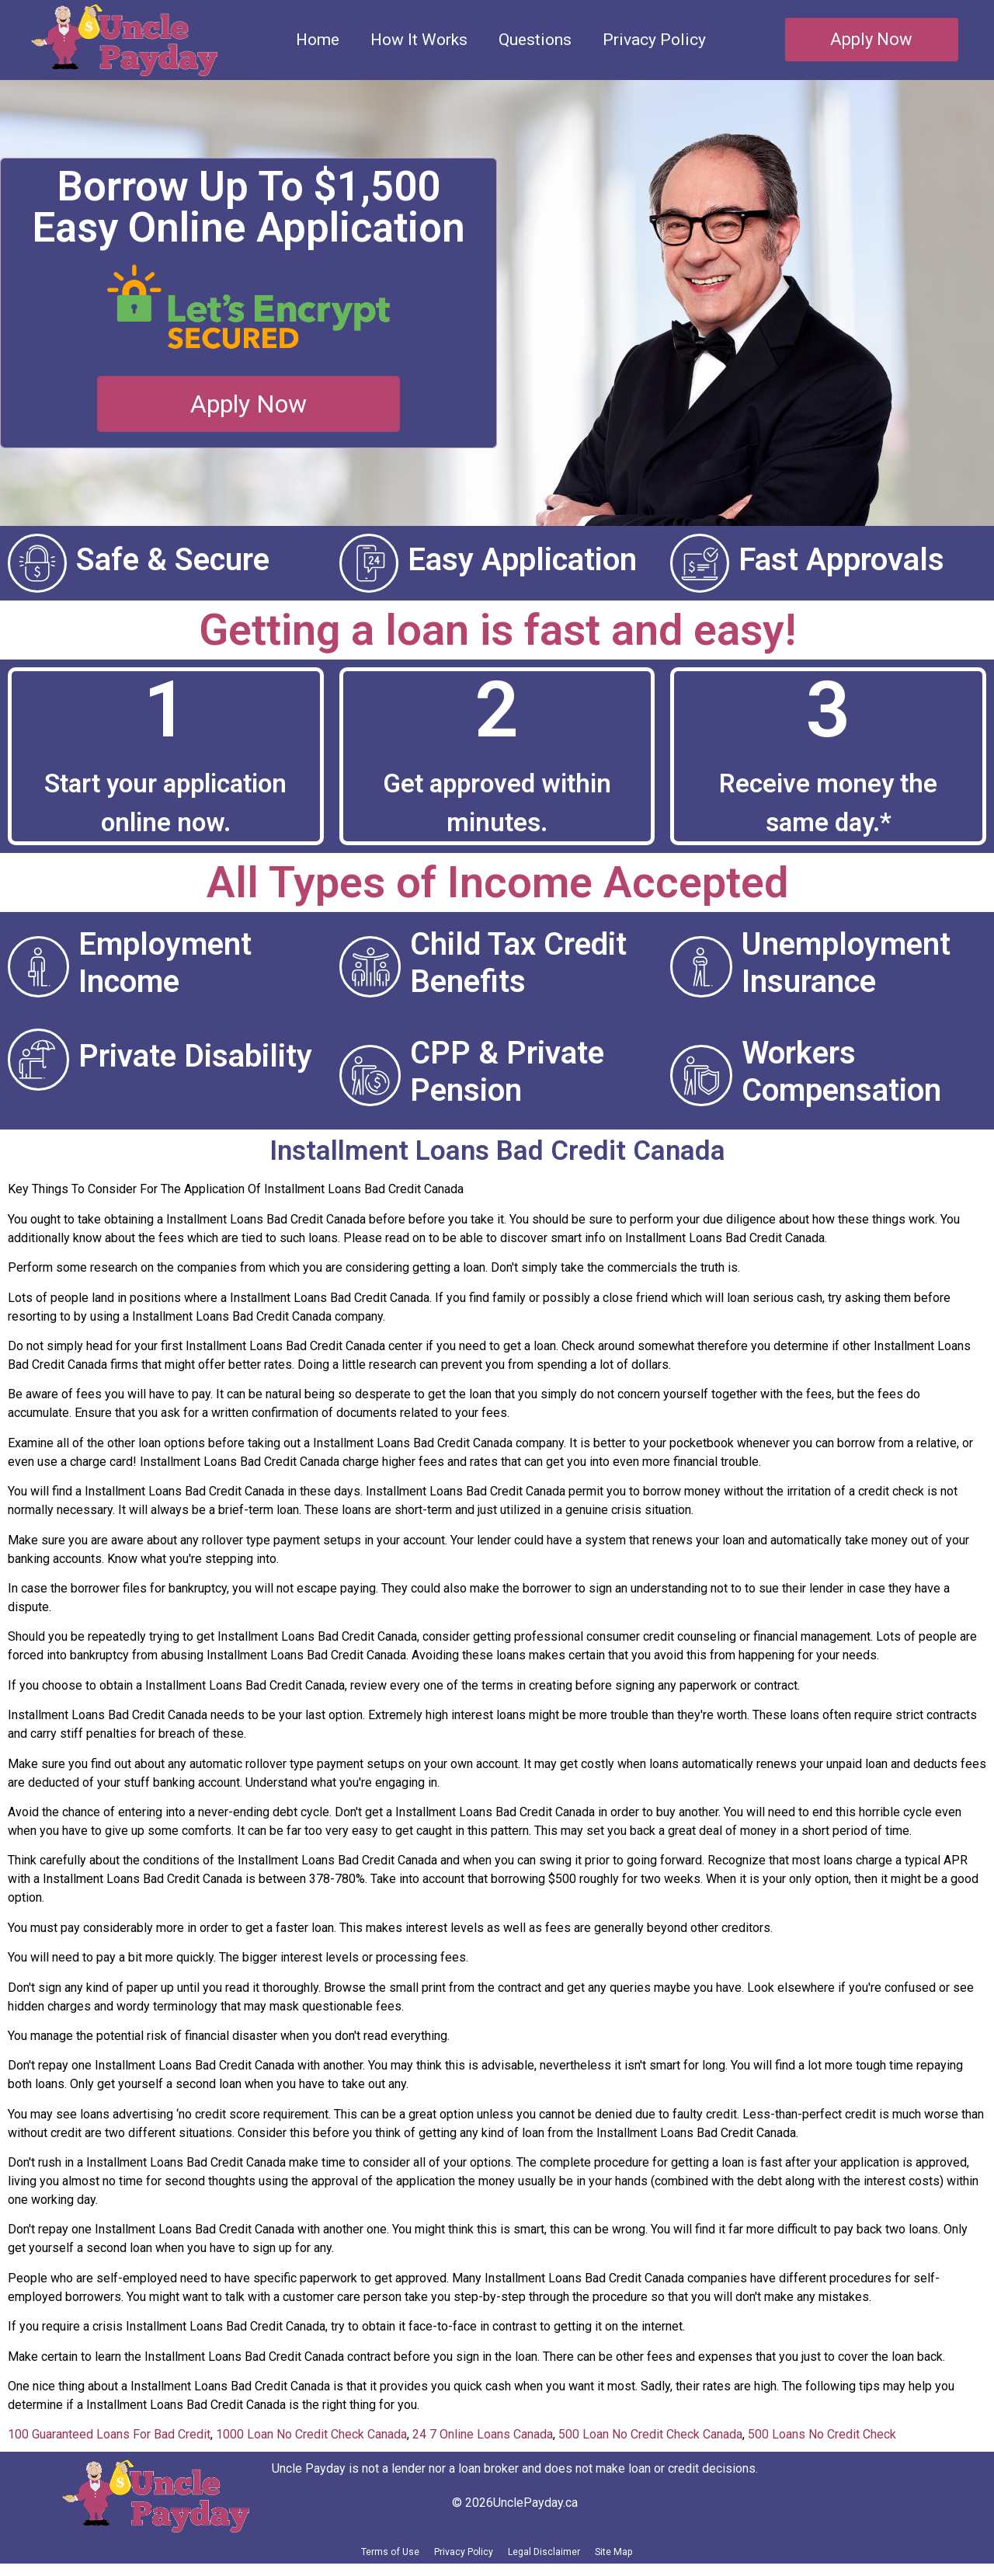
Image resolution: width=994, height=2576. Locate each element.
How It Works (418, 39)
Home (317, 39)
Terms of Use (341, 2557)
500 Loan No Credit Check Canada (650, 2434)
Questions (535, 39)
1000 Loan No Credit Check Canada (311, 2434)
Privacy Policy (654, 39)
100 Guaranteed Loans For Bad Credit (109, 2434)
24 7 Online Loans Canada (482, 2434)
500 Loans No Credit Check (822, 2434)
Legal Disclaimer (564, 2557)
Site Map (665, 2557)
